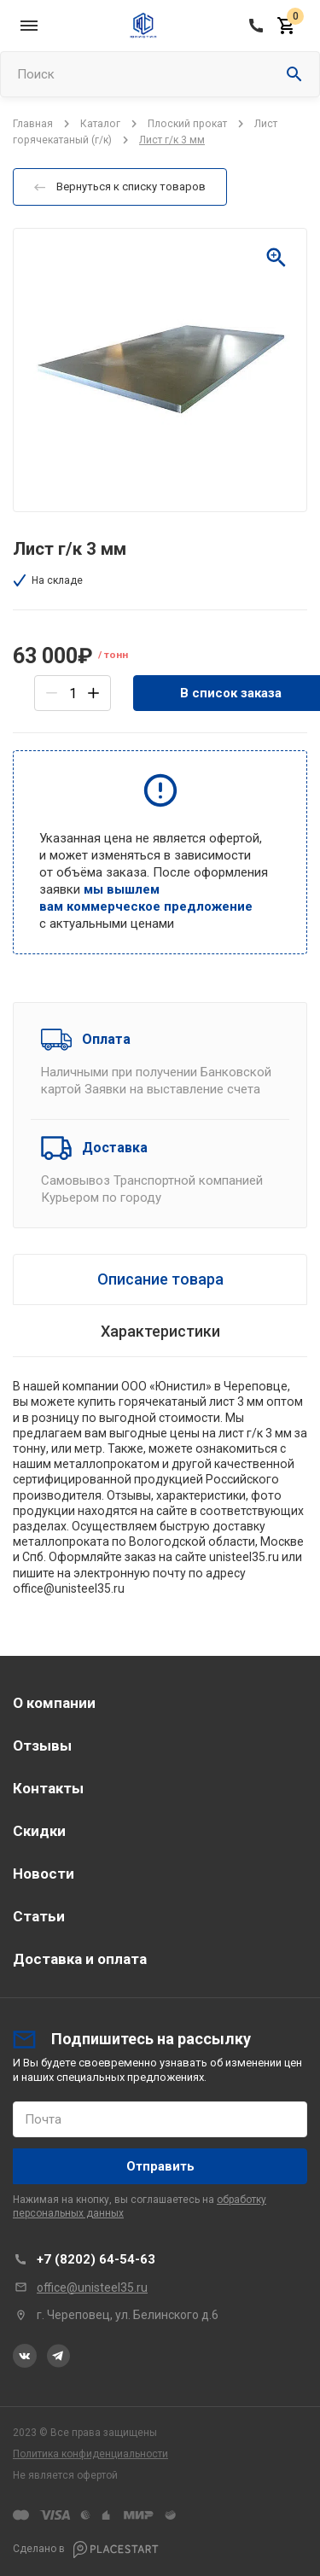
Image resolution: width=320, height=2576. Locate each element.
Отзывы (42, 1745)
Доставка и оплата (80, 1958)
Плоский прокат (187, 124)
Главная (33, 124)
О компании (54, 1702)
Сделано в (86, 2549)
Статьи (39, 1916)
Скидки (39, 1830)
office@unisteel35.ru (92, 2287)
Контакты (48, 1788)
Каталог (100, 124)
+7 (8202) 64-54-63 (96, 2259)
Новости (43, 1873)
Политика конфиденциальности (90, 2454)
